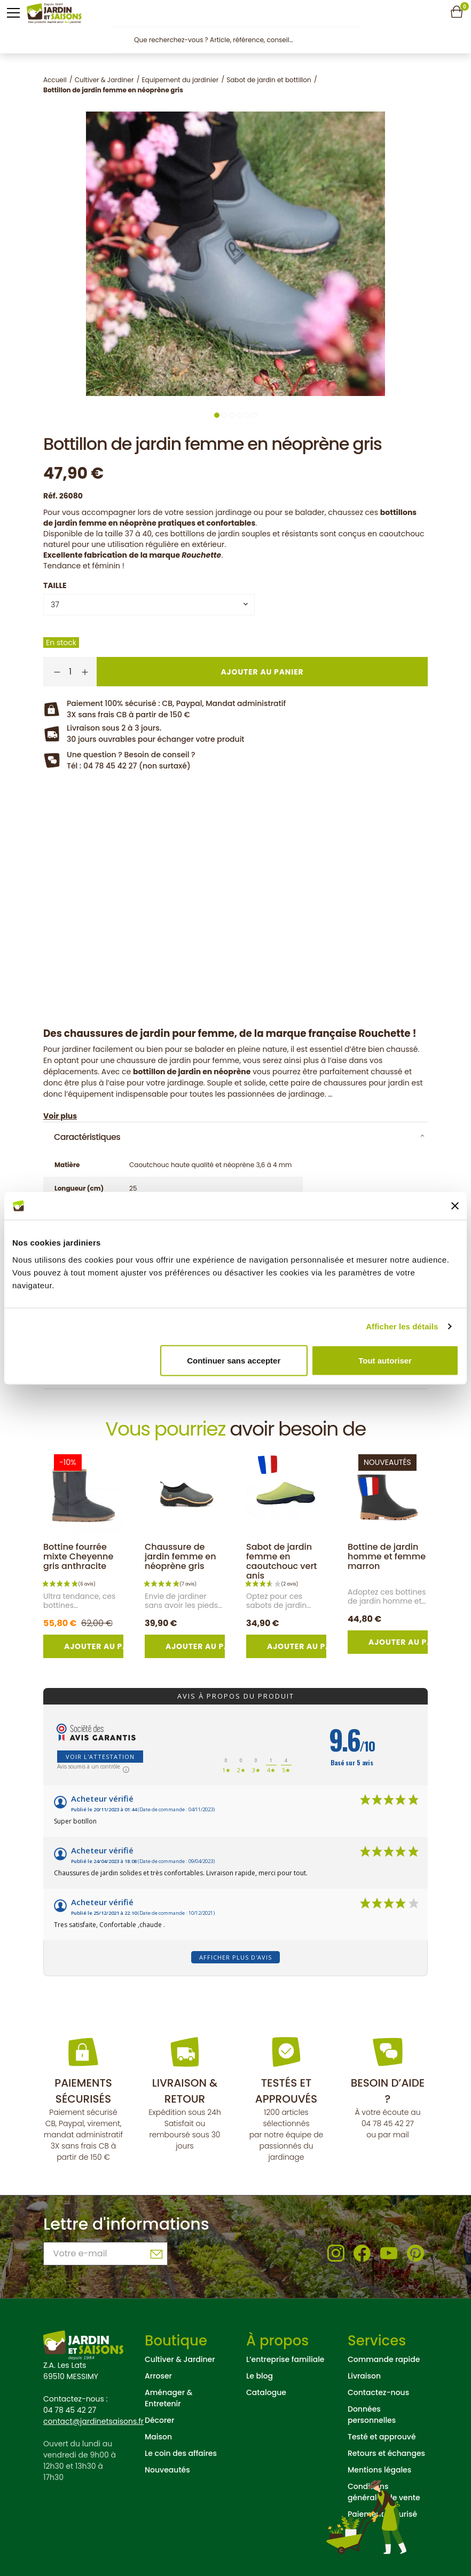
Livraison (364, 2376)
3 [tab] (231, 415)
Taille (55, 585)
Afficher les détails (402, 1326)
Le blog (259, 2376)
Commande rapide (384, 2359)
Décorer (159, 2420)
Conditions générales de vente (384, 2492)
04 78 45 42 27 (388, 2123)
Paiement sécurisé (382, 2514)
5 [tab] (246, 415)
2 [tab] (224, 415)
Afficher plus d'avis (235, 1957)
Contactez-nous (378, 2392)
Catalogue (266, 2392)
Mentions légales (379, 2469)
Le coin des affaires (181, 2453)
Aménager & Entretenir (168, 2398)
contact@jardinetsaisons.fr (93, 2421)
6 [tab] (254, 415)
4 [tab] (239, 415)
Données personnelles (372, 2415)
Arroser (158, 2376)
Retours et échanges (386, 2453)
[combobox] (149, 604)
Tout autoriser (385, 1360)
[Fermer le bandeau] (455, 1205)
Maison (158, 2436)
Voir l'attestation (100, 1757)
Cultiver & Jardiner (180, 2359)
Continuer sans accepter (233, 1360)
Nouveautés (167, 2469)
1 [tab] (216, 415)
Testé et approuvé (382, 2436)
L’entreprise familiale (285, 2359)
